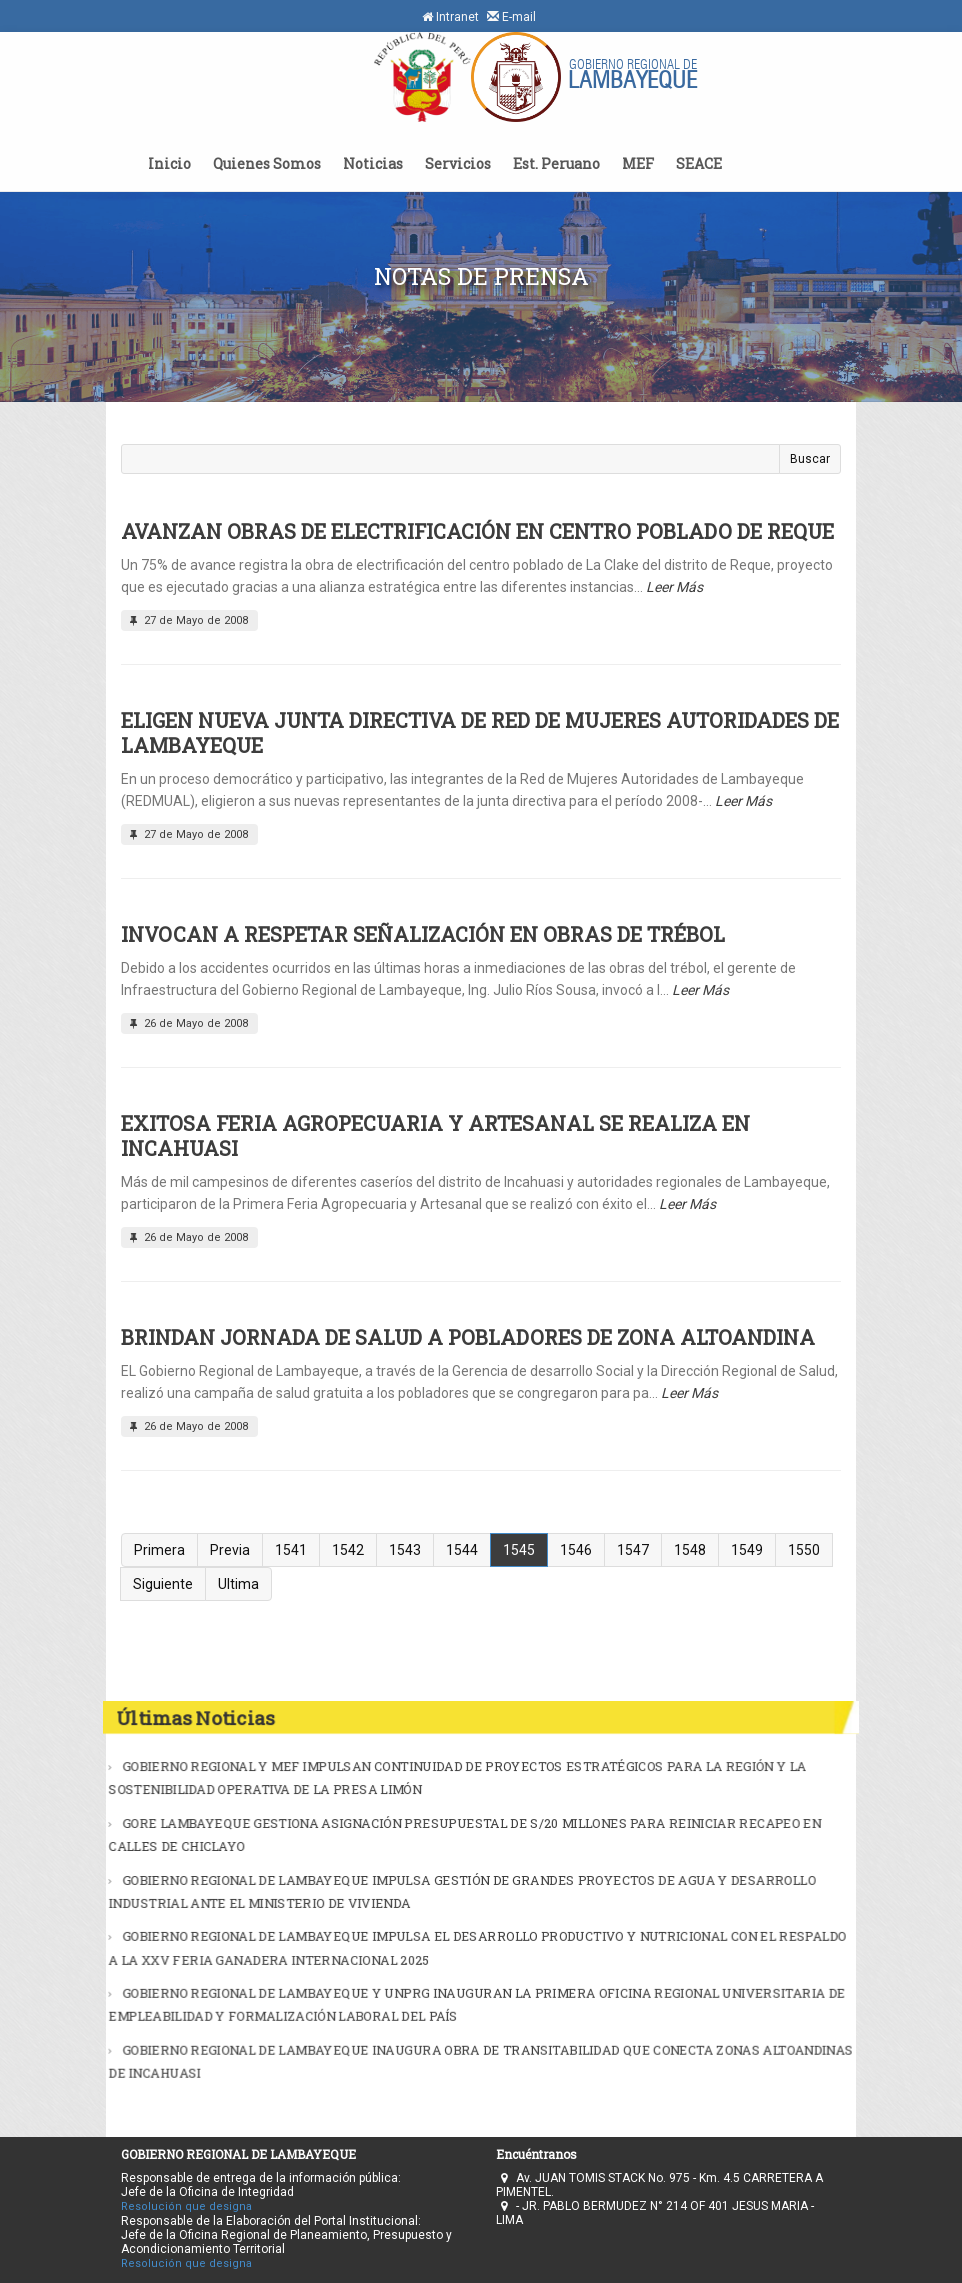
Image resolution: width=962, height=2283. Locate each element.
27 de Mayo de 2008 (187, 620)
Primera (159, 1550)
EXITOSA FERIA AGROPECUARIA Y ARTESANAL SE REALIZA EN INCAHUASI (435, 1135)
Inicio (169, 163)
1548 (690, 1550)
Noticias (373, 163)
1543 (405, 1550)
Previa (230, 1550)
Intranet (450, 17)
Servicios (458, 163)
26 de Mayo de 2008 (187, 1023)
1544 (462, 1550)
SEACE (699, 163)
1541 (291, 1550)
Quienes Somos (267, 163)
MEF (638, 163)
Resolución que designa (186, 2206)
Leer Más (674, 587)
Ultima (238, 1584)
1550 (804, 1550)
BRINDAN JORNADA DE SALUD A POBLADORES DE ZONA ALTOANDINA (468, 1337)
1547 (633, 1550)
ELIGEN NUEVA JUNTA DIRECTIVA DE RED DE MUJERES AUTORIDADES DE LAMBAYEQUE (480, 732)
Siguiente (163, 1584)
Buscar (810, 459)
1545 (519, 1550)
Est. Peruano (556, 163)
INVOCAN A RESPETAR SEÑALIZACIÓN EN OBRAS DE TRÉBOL (423, 934)
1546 (576, 1550)
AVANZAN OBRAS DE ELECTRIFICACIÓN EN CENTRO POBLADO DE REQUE (477, 531)
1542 (348, 1550)
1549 (747, 1550)
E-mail (511, 16)
